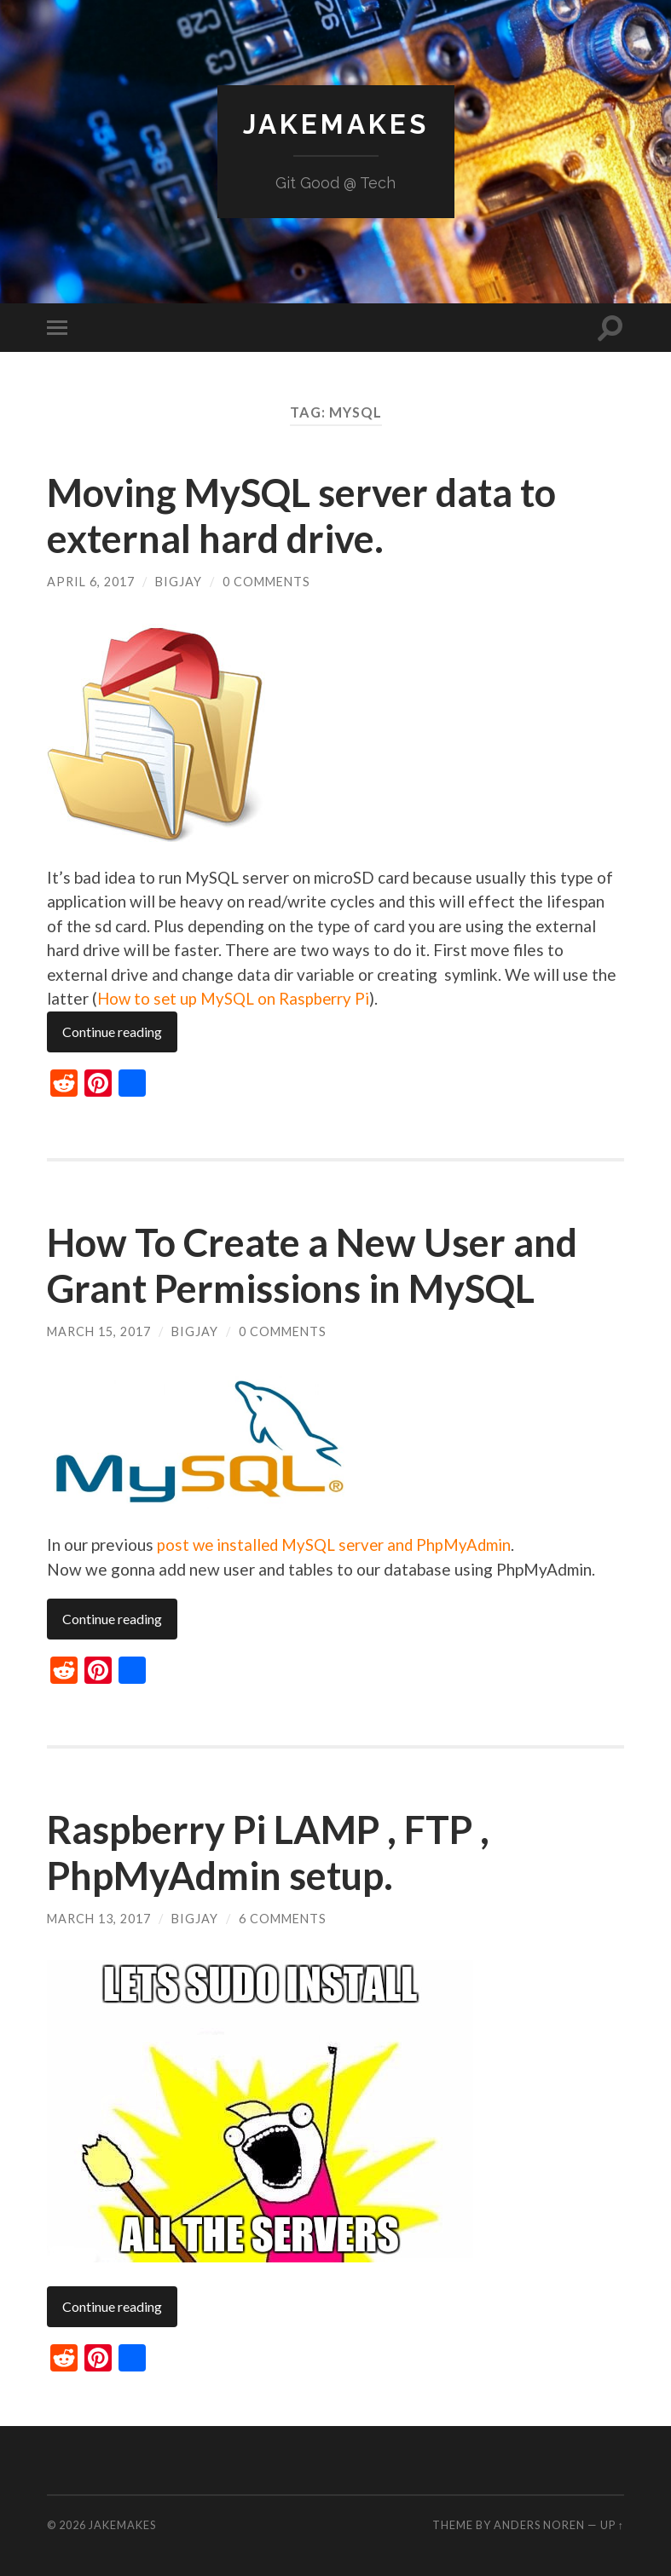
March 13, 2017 (99, 1917)
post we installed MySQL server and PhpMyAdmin (337, 1543)
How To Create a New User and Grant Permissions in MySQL (312, 1265)
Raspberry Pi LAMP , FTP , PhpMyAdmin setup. (268, 1851)
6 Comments (283, 1917)
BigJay (178, 581)
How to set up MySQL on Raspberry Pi (235, 998)
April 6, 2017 (91, 581)
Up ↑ (612, 2523)
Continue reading (112, 1031)
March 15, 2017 (99, 1330)
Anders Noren (539, 2523)
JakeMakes (336, 124)
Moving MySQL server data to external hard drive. (301, 516)
